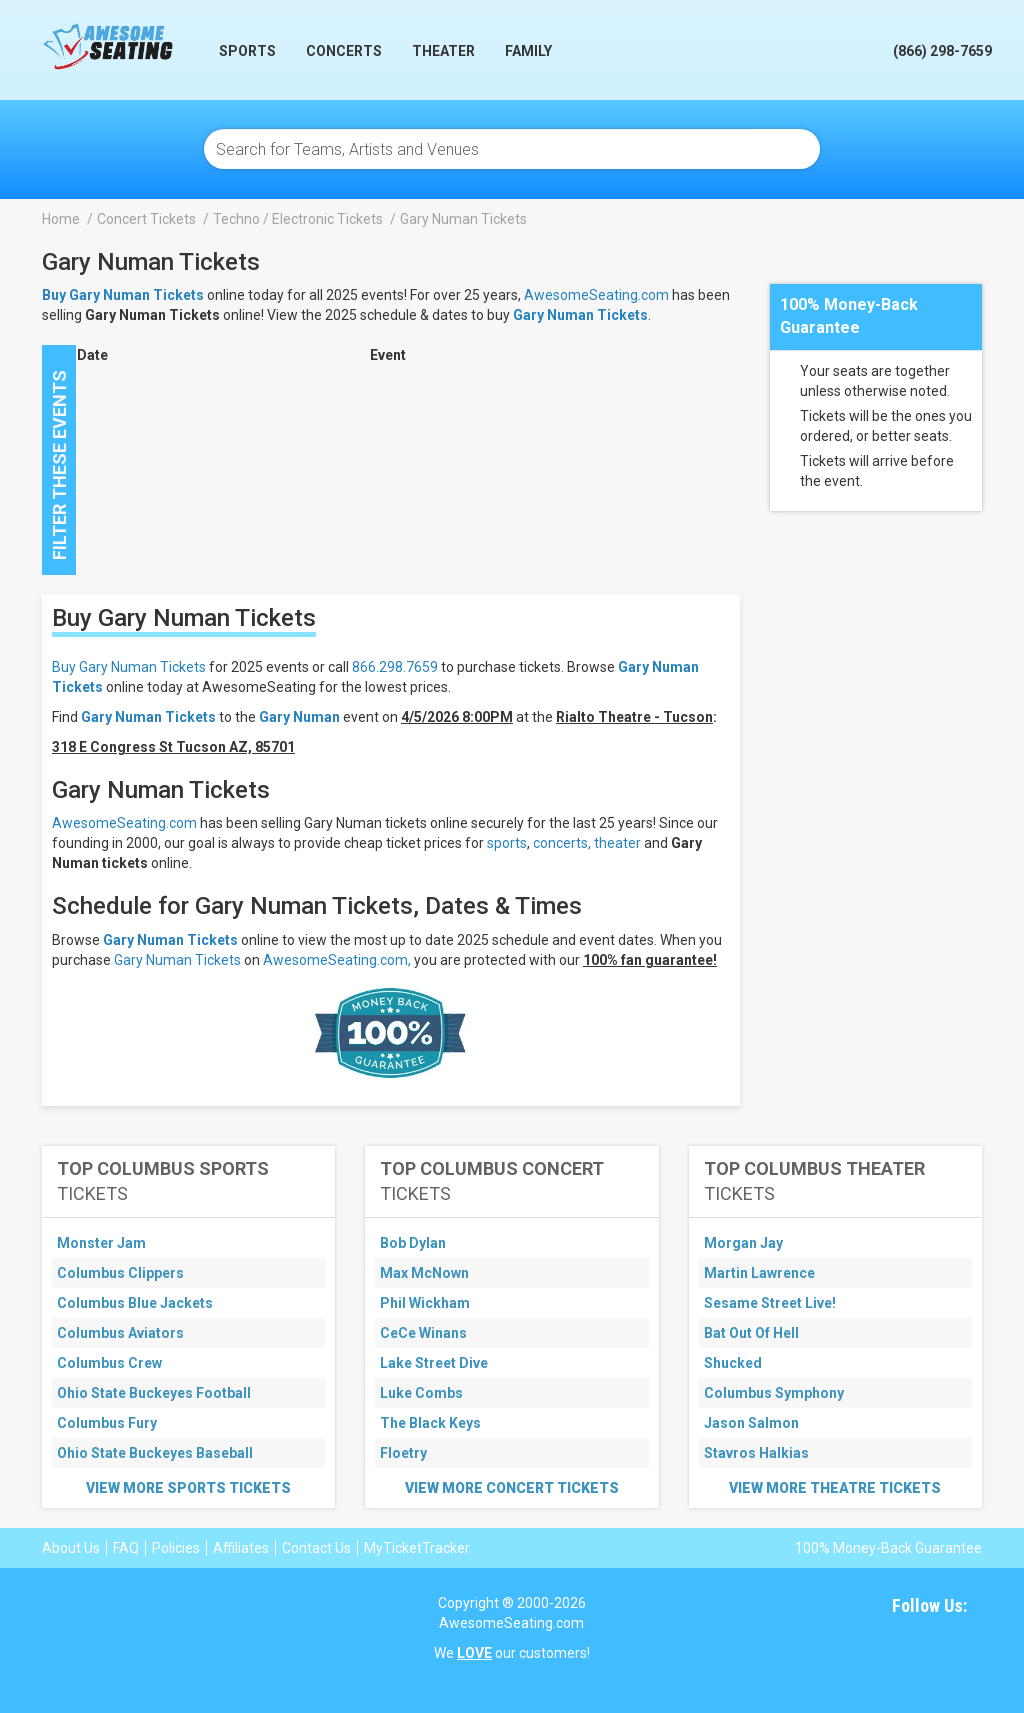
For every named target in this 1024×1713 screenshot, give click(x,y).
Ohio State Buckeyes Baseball (155, 1453)
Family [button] (528, 51)
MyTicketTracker (417, 1548)
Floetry (403, 1453)
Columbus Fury (107, 1423)
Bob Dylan (413, 1243)
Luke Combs (421, 1393)
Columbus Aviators (120, 1333)
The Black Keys (430, 1423)
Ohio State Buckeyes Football (154, 1393)
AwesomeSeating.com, (337, 960)
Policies (176, 1548)
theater (617, 843)
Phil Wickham (425, 1303)
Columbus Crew (109, 1363)
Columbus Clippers (120, 1273)
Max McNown (424, 1273)
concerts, (562, 843)
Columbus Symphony (774, 1393)
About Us (71, 1548)
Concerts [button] (344, 51)
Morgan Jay (743, 1243)
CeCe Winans (423, 1333)
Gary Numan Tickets (580, 315)
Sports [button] (247, 51)
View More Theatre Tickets (835, 1488)
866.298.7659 (395, 667)
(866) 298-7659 (942, 51)
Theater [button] (443, 51)
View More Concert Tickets (512, 1488)
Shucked (733, 1363)
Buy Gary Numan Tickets (129, 667)
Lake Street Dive (434, 1363)
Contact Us (316, 1548)
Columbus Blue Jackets (135, 1303)
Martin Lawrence (759, 1273)
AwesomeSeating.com (596, 295)
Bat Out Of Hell (751, 1333)
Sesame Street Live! (770, 1303)
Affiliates (241, 1548)
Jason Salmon (751, 1423)
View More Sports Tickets (188, 1488)
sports (507, 843)
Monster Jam (101, 1243)
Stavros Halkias (756, 1453)
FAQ (126, 1548)
